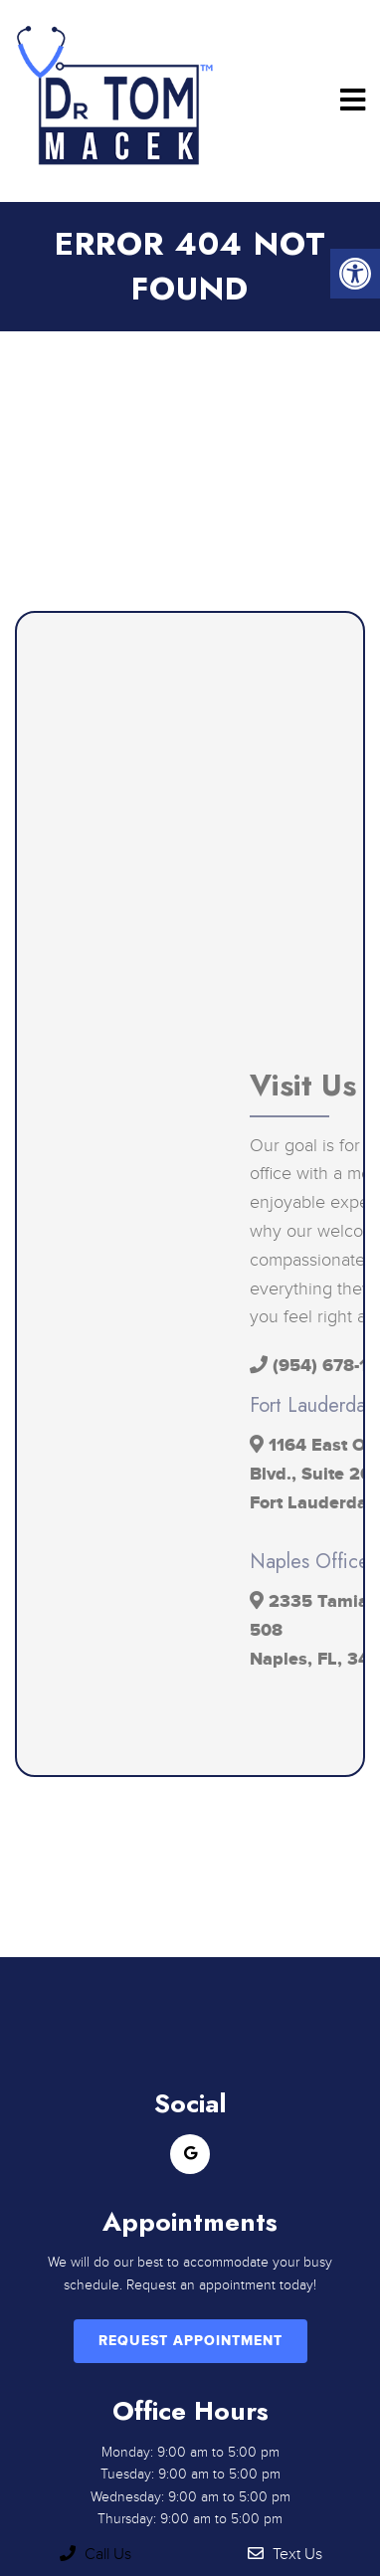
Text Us (285, 2553)
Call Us (95, 2553)
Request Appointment (190, 2340)
